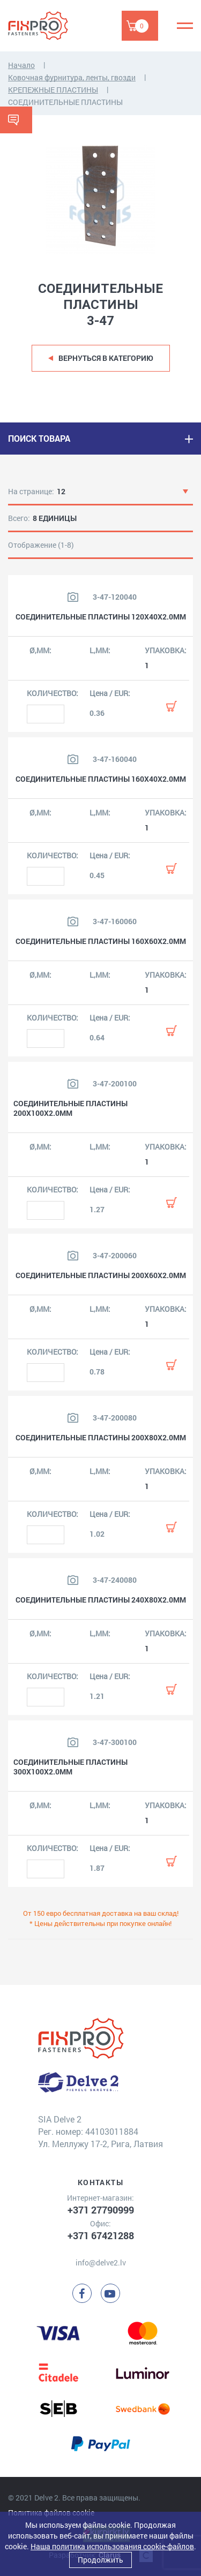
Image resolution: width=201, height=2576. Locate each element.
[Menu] (185, 26)
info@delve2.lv (101, 2262)
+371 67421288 (101, 2235)
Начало (21, 65)
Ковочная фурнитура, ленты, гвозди (72, 77)
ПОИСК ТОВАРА (39, 438)
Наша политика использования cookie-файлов (112, 2546)
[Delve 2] (45, 26)
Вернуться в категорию (105, 358)
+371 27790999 (101, 2209)
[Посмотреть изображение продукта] (73, 597)
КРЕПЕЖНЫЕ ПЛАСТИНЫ (53, 90)
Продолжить (100, 2560)
